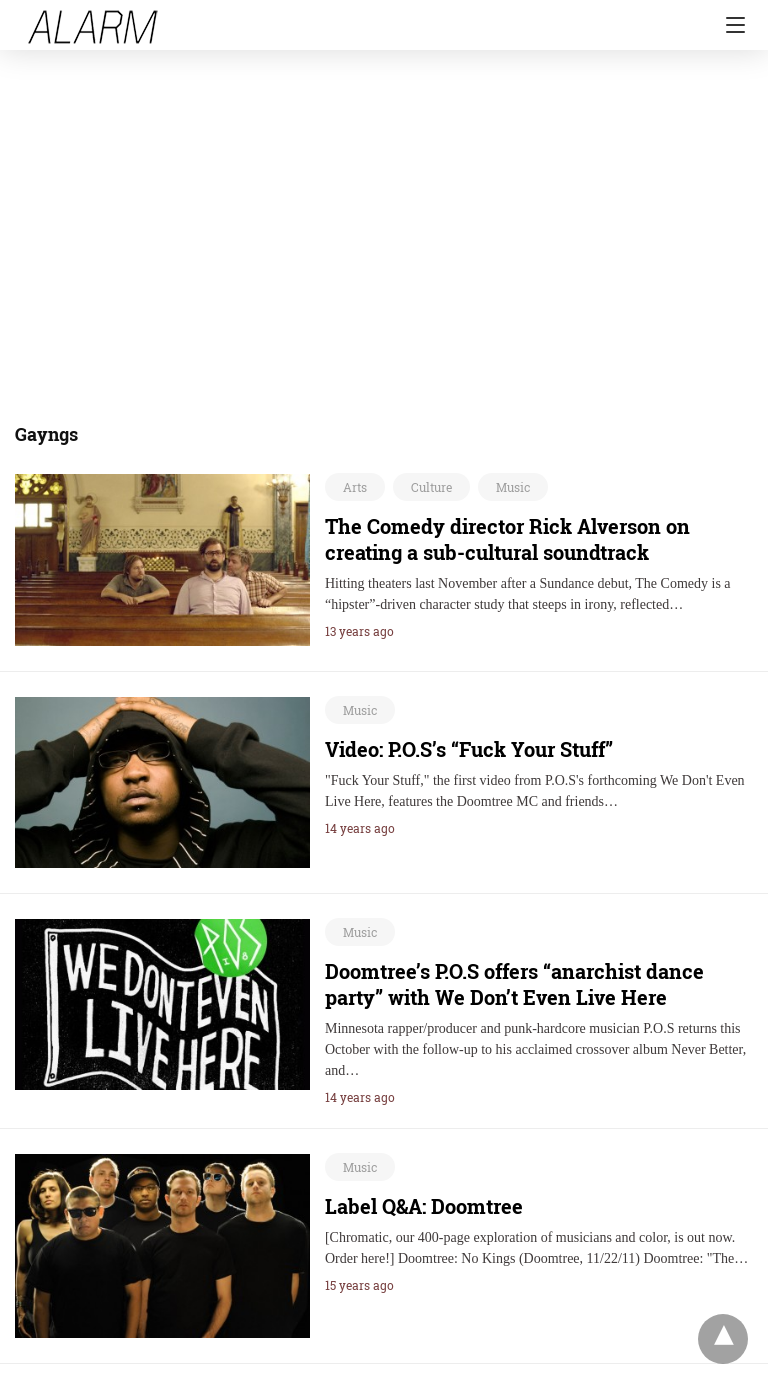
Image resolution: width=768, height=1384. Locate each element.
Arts (355, 487)
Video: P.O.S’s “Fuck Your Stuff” (469, 749)
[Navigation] (730, 25)
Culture (431, 487)
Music (513, 487)
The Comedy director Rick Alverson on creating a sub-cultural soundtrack (507, 539)
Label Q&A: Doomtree (424, 1206)
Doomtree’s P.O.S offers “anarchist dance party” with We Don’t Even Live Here (514, 984)
